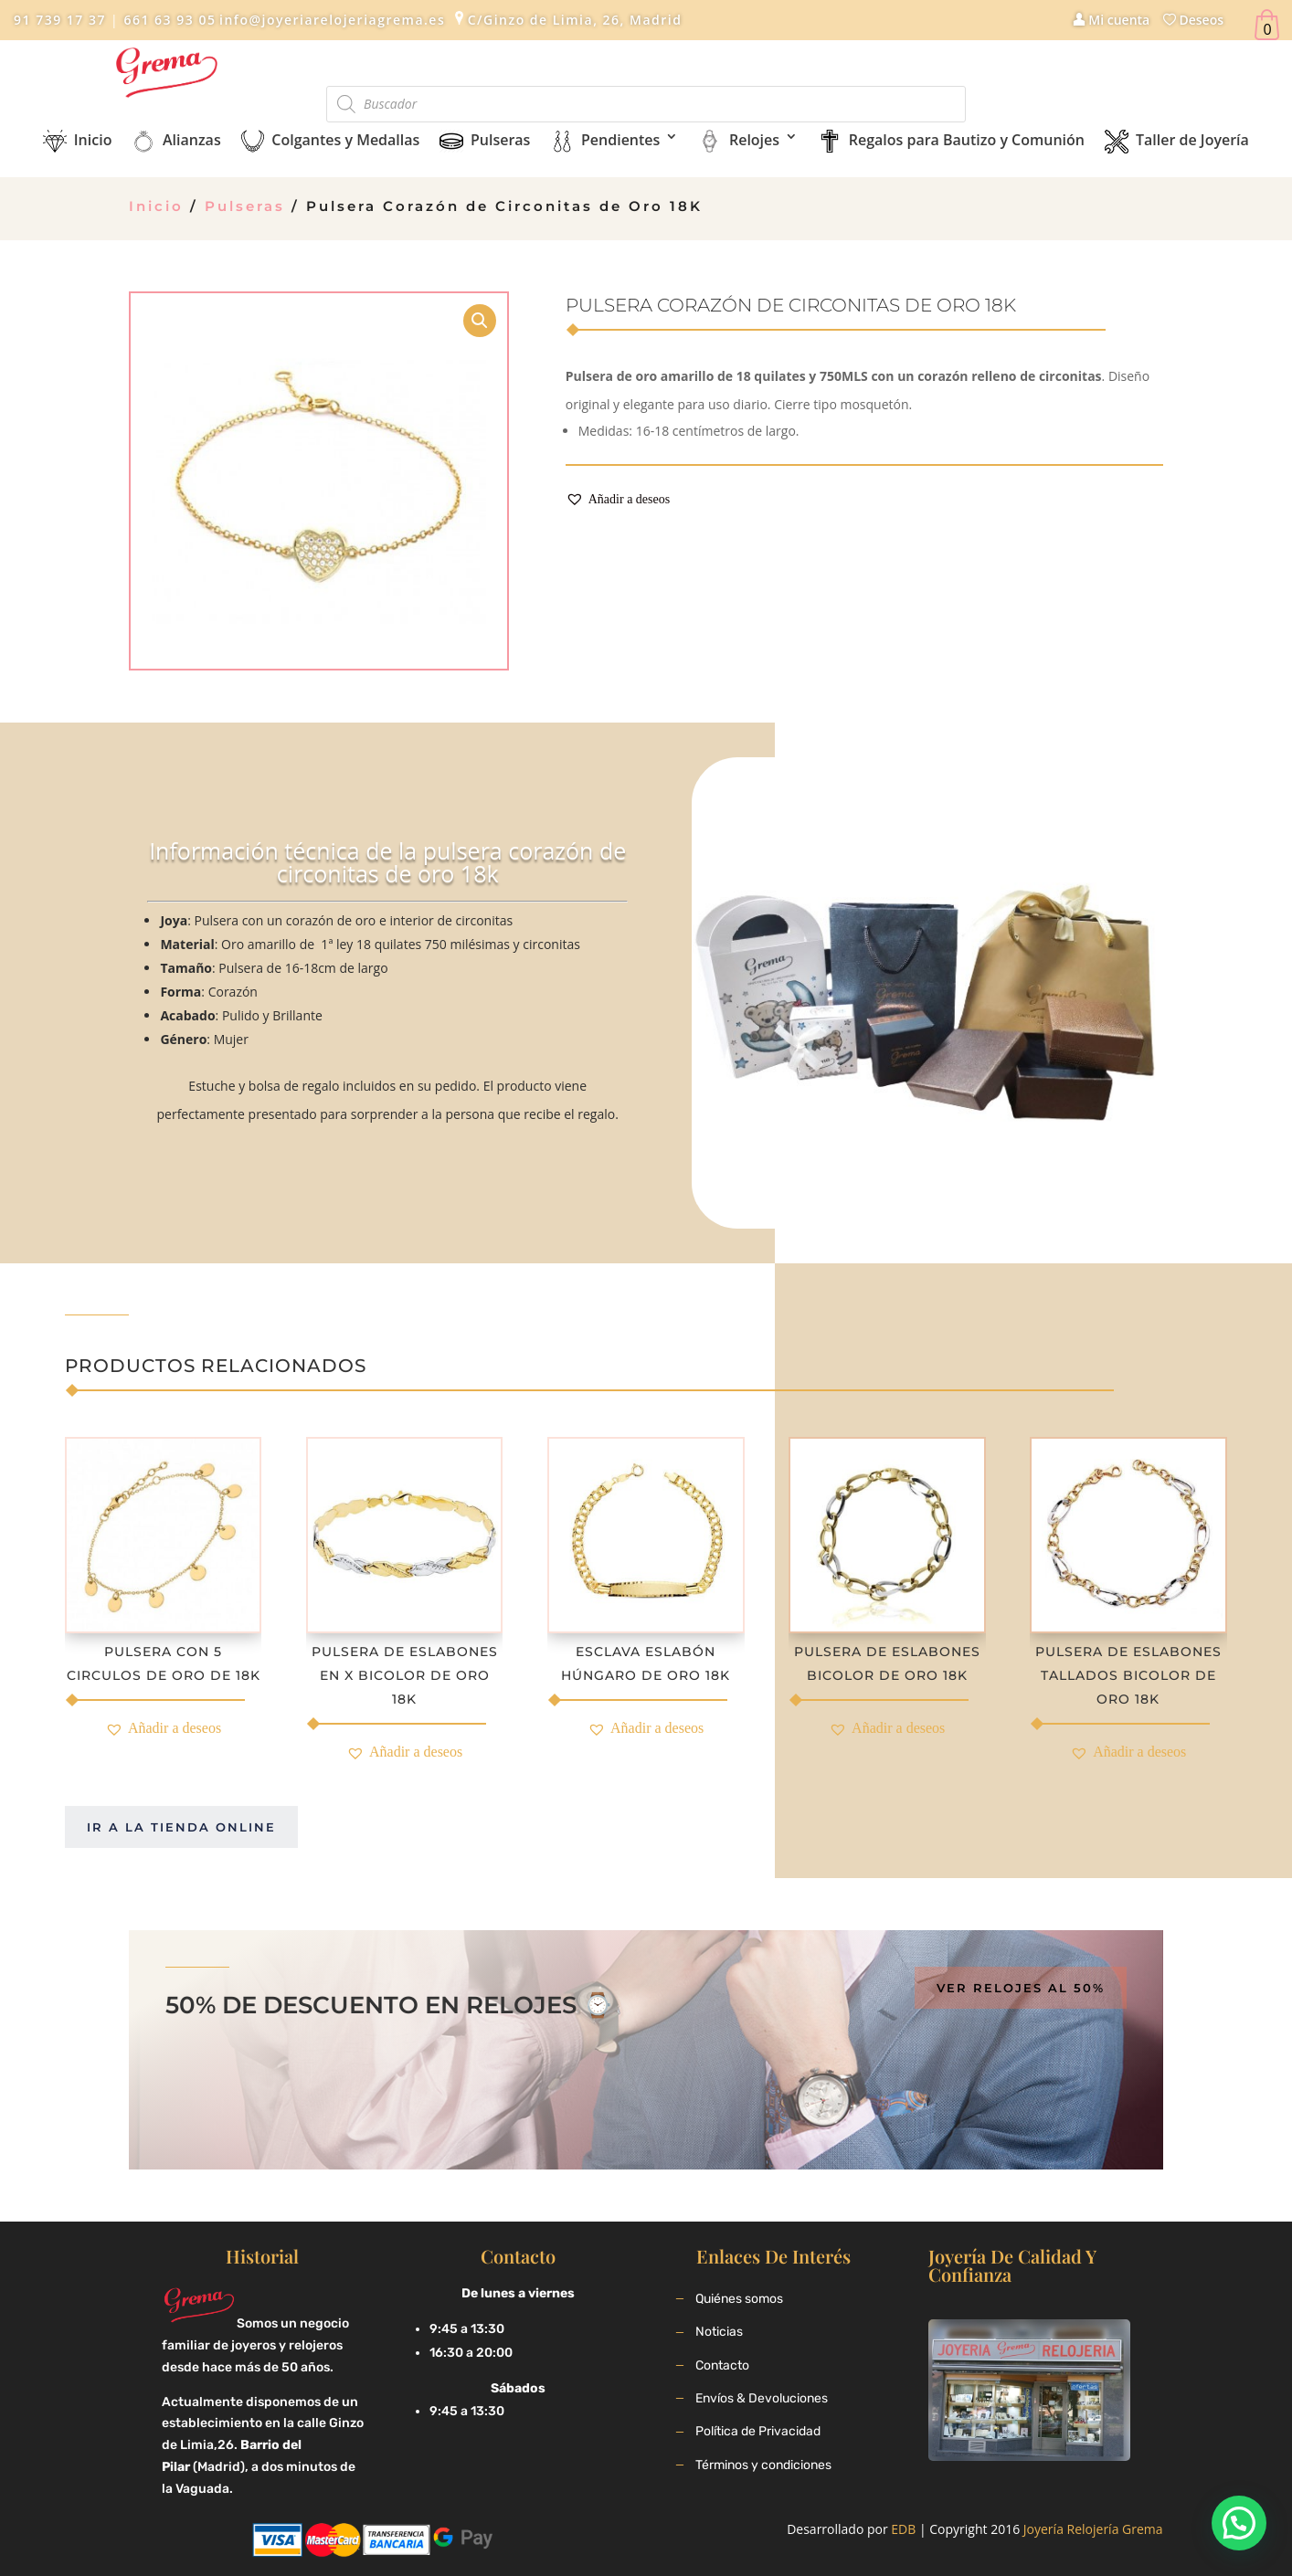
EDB (903, 2529)
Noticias (719, 2331)
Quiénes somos (739, 2299)
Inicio (156, 206)
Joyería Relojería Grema (1093, 2529)
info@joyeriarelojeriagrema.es (332, 19)
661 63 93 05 (167, 19)
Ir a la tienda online (181, 1827)
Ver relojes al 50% (1021, 1987)
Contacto (722, 2365)
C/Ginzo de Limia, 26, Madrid (575, 19)
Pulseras (245, 206)
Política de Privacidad (758, 2431)
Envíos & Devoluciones (761, 2398)
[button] (618, 500)
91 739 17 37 (60, 19)
